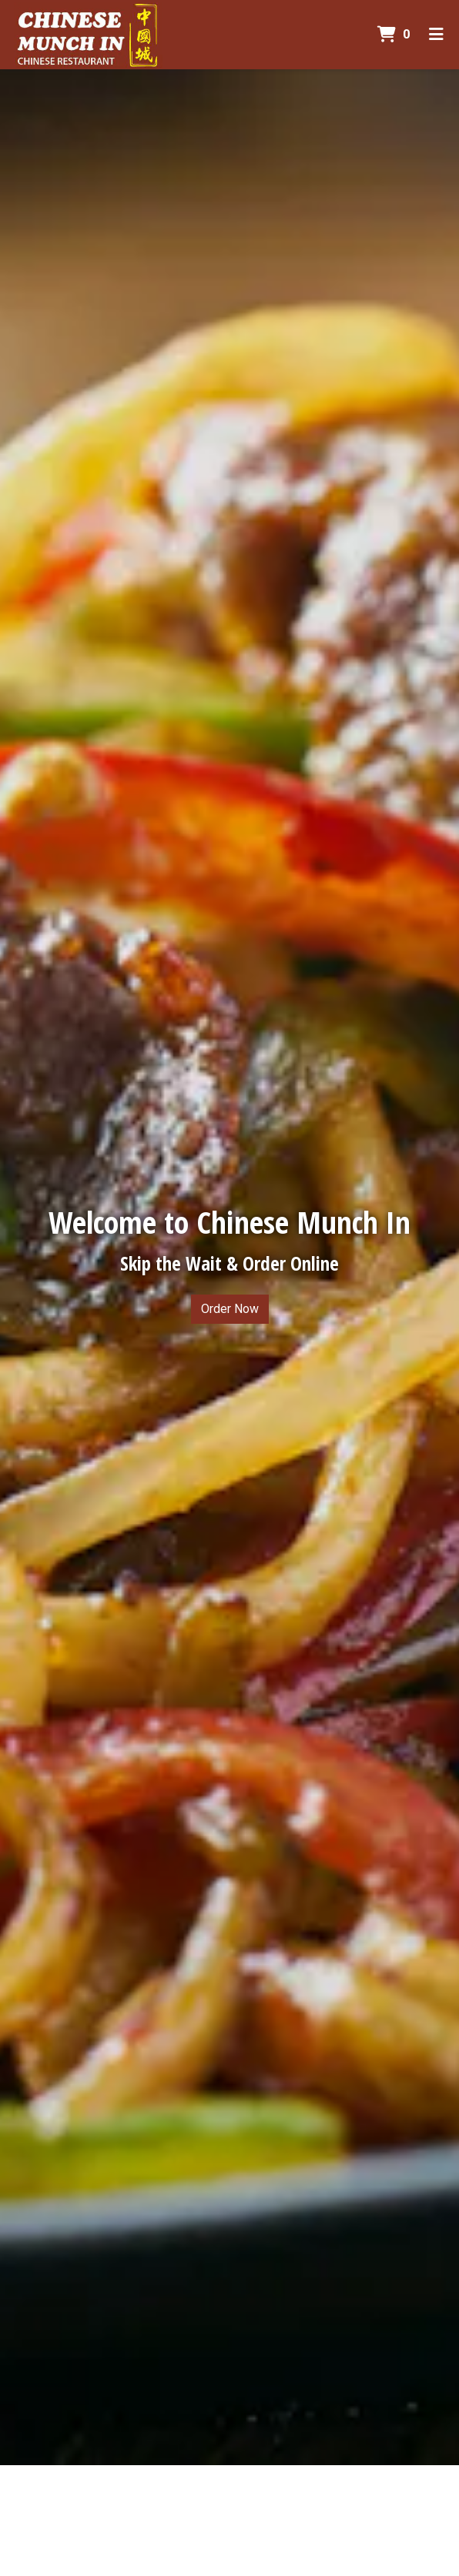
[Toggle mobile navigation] (436, 35)
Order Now (230, 1308)
